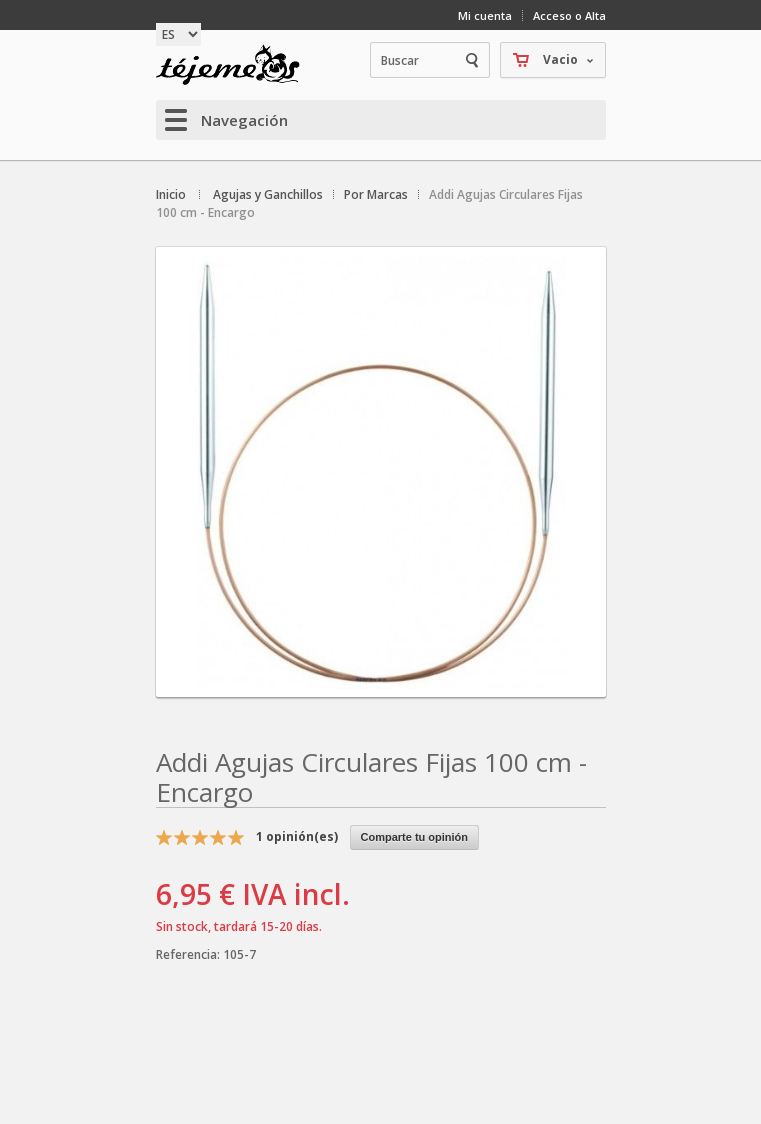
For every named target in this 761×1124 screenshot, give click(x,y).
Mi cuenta (485, 15)
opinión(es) (297, 836)
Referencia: (189, 954)
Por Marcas (376, 194)
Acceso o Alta (569, 15)
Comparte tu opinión (415, 837)
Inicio (171, 194)
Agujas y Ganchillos (268, 194)
